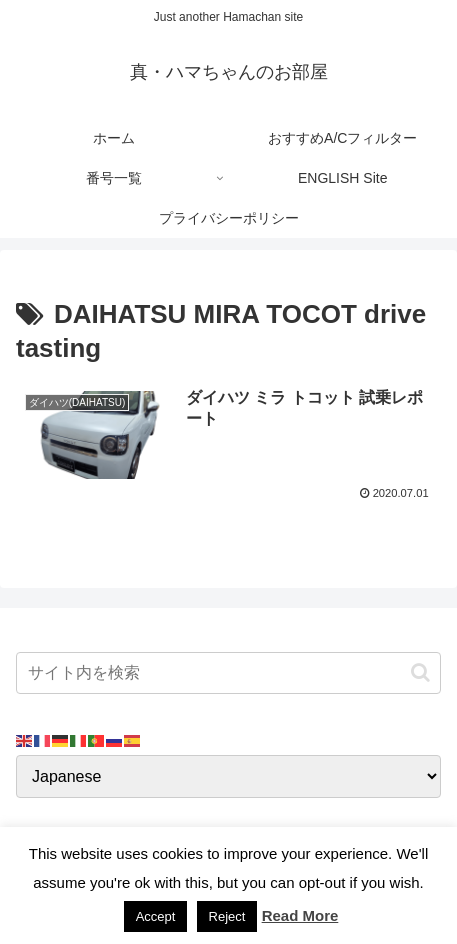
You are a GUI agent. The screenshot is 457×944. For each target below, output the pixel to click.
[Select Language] (228, 776)
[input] (228, 673)
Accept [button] (156, 916)
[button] (420, 672)
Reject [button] (227, 916)
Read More (300, 915)
